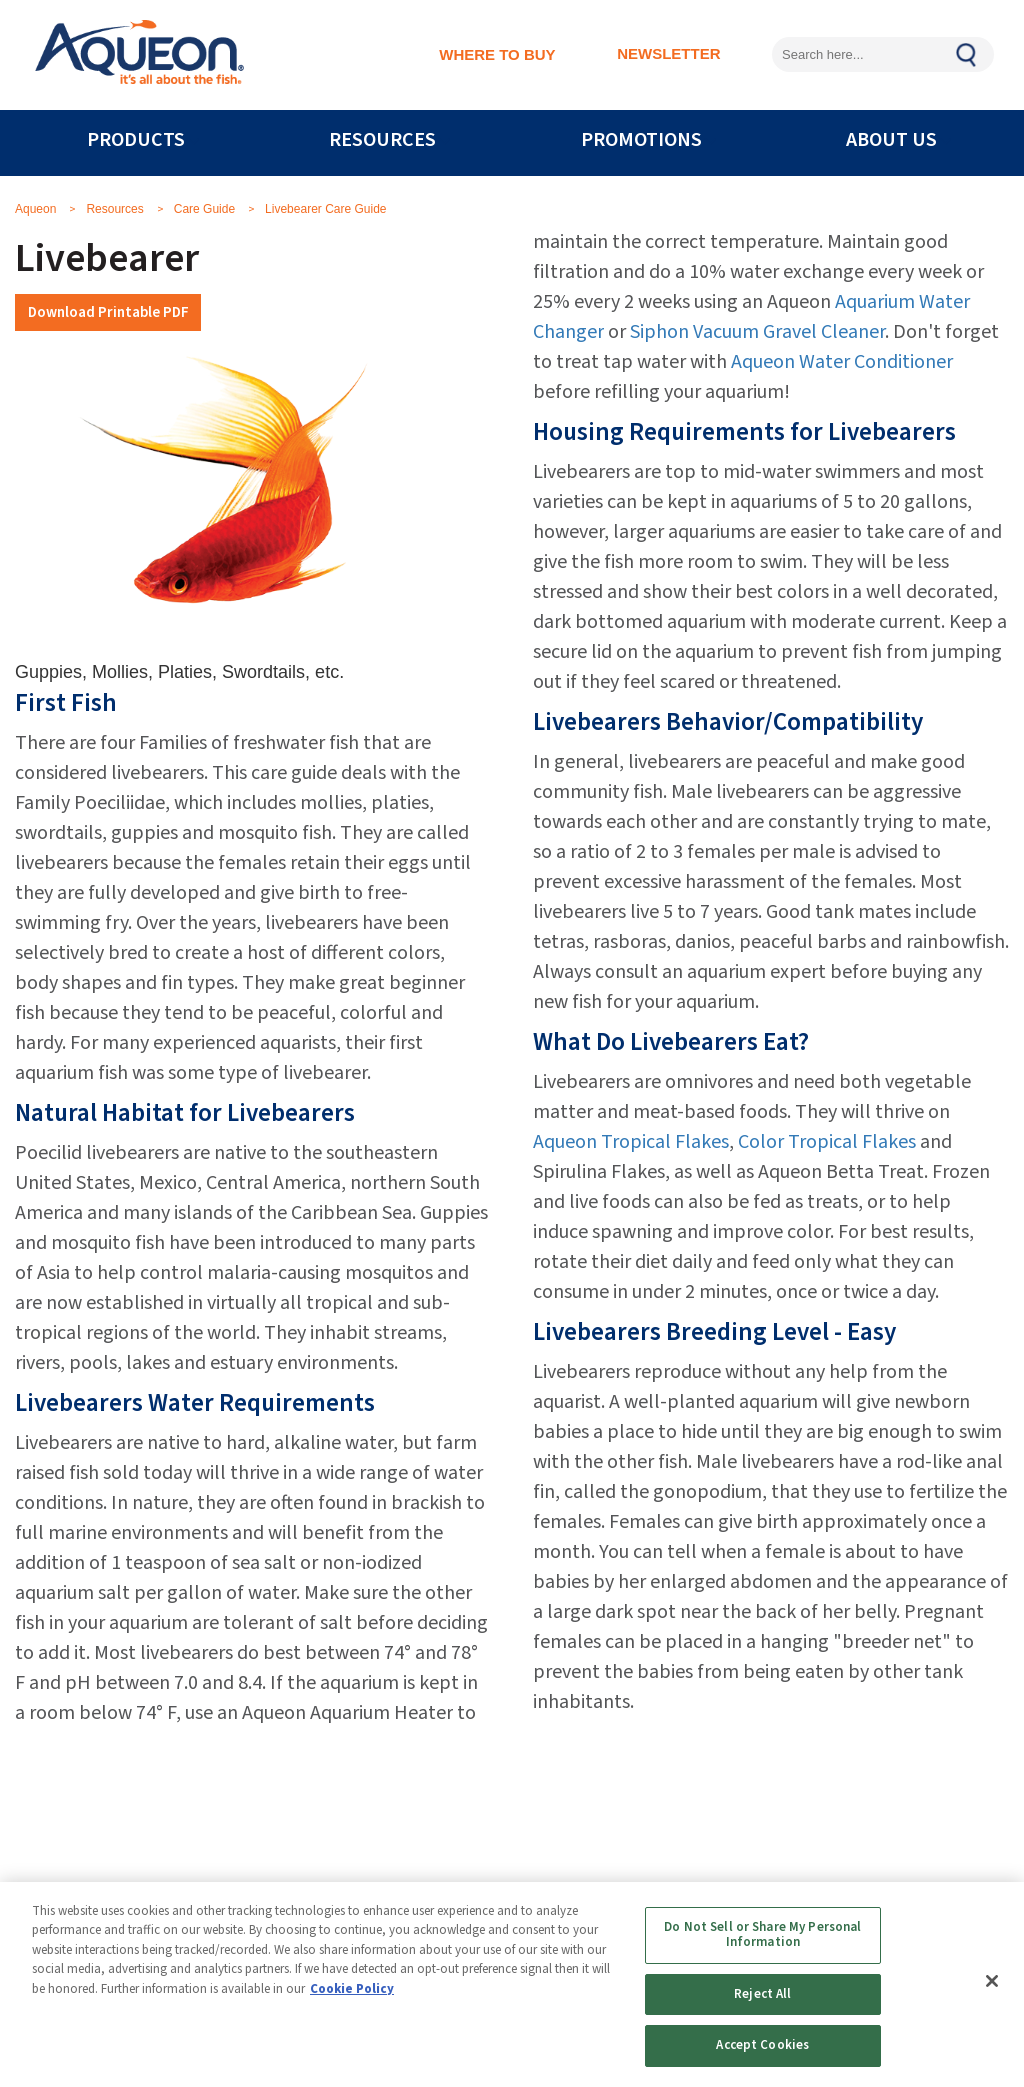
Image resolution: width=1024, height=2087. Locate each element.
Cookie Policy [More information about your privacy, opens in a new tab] (352, 1989)
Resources (114, 209)
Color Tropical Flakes (827, 1142)
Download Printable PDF (108, 311)
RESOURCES (382, 140)
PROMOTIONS (641, 140)
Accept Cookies (762, 2045)
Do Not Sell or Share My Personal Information (762, 1935)
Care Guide (204, 209)
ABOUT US (891, 140)
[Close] (992, 1981)
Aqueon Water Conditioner (842, 362)
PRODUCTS (136, 140)
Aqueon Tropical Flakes (631, 1142)
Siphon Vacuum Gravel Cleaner (757, 332)
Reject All (762, 1994)
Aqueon (35, 209)
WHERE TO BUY (497, 54)
